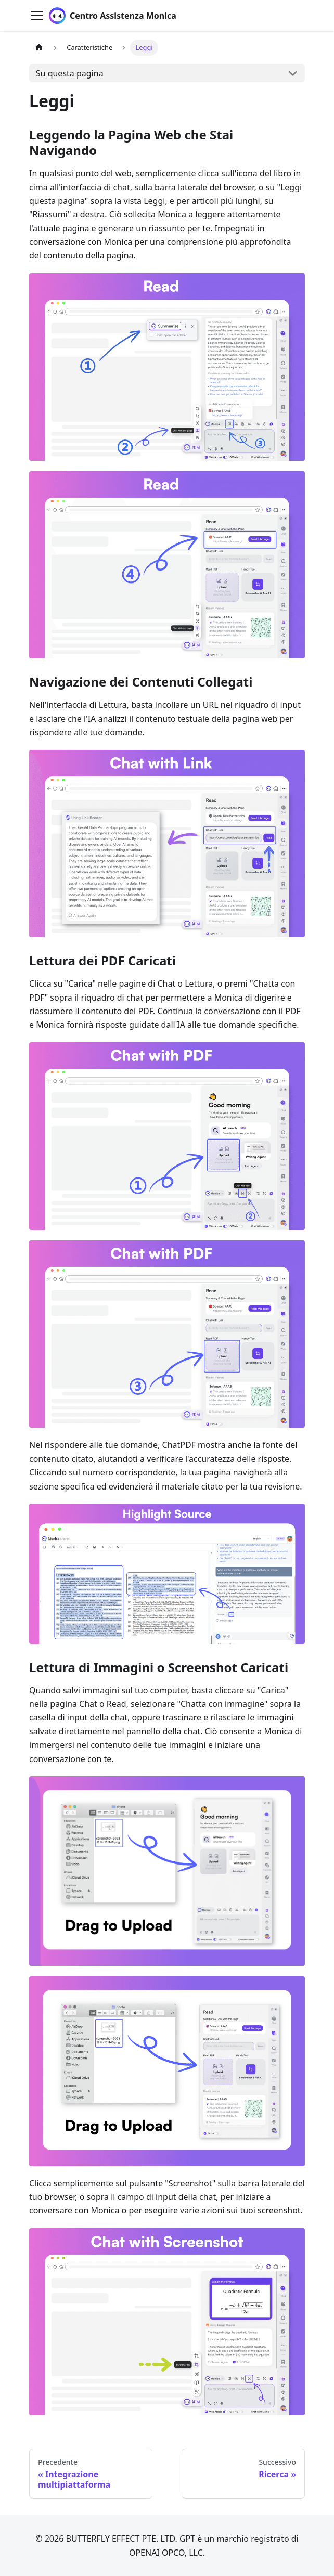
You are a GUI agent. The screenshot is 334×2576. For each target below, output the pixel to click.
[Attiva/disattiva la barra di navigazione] (37, 15)
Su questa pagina (70, 73)
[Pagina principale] (39, 48)
